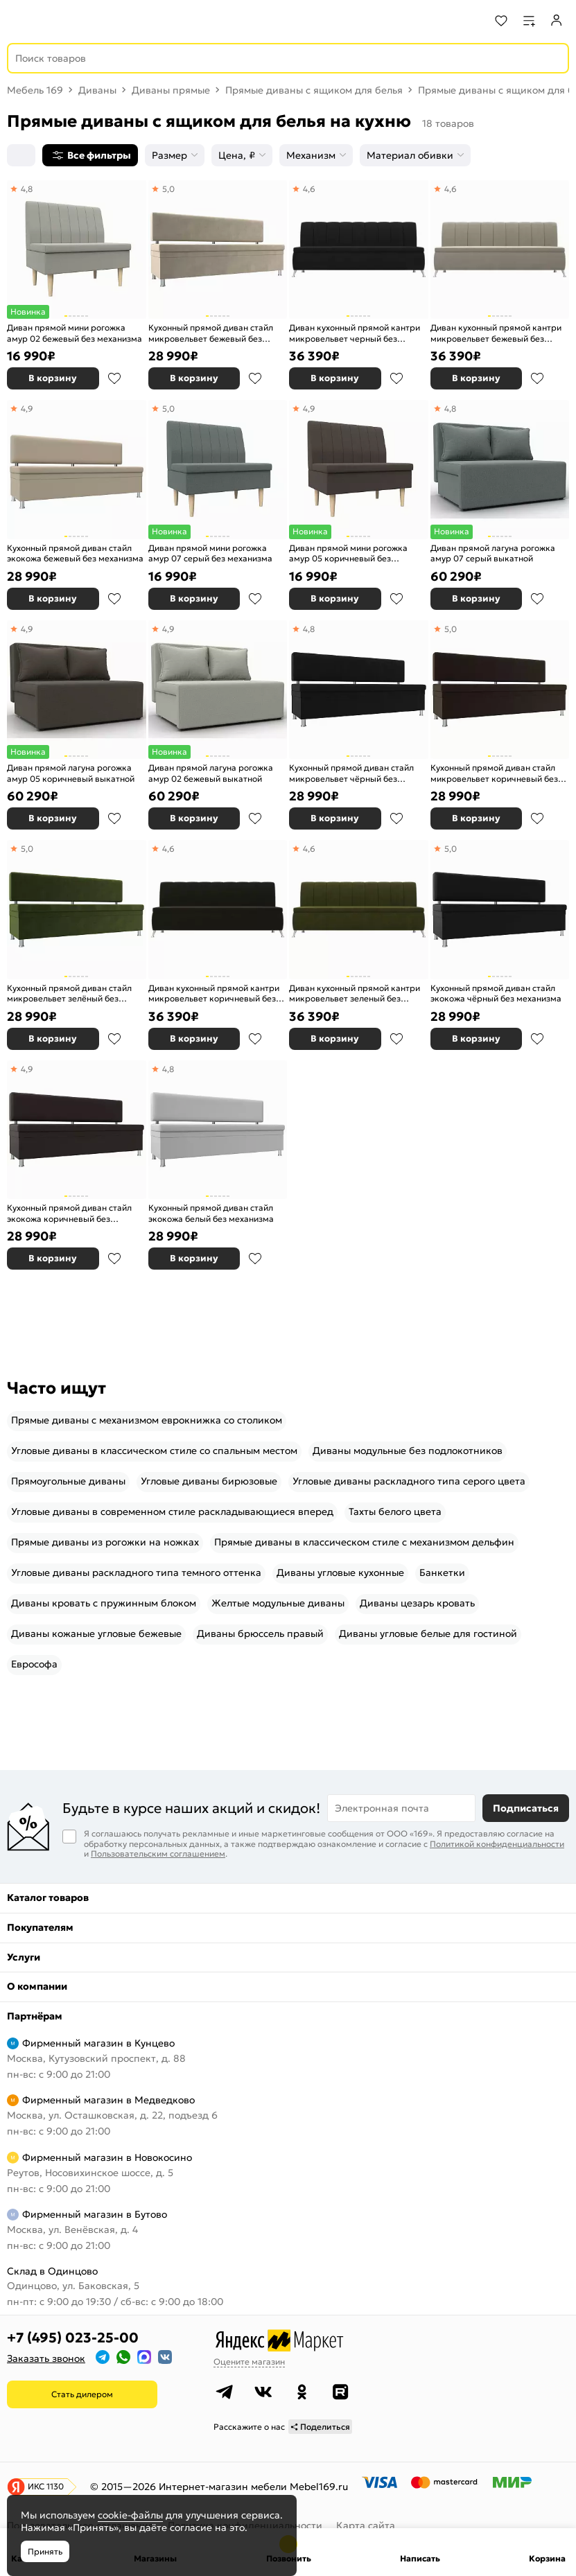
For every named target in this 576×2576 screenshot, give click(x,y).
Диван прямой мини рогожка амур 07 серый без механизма (210, 553)
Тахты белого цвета (395, 1511)
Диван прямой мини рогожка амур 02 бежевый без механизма (74, 333)
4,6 (309, 189)
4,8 (27, 189)
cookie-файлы (130, 2515)
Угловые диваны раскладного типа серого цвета (409, 1481)
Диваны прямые (171, 90)
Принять (45, 2551)
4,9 (27, 408)
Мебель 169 (35, 90)
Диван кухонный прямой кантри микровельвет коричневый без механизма (213, 993)
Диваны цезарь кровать (417, 1603)
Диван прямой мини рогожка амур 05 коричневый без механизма (348, 553)
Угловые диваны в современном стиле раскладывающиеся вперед (172, 1511)
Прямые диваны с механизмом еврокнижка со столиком (146, 1420)
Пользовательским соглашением (158, 1853)
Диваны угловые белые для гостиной (428, 1633)
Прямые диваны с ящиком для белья (314, 90)
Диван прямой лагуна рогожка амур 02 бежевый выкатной (210, 773)
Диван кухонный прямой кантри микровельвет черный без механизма (354, 333)
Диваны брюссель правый (260, 1633)
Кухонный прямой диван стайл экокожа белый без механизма (211, 1213)
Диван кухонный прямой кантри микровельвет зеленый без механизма (354, 993)
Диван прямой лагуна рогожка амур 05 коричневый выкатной (70, 773)
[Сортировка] (21, 155)
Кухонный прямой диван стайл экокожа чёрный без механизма (495, 993)
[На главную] (63, 20)
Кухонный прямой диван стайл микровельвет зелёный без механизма (69, 993)
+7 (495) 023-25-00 (73, 2338)
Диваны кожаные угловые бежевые (96, 1633)
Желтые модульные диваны (277, 1603)
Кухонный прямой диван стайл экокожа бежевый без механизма (75, 553)
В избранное (114, 378)
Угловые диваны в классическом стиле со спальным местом (154, 1450)
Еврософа (34, 1664)
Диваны (97, 90)
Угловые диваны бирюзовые (209, 1481)
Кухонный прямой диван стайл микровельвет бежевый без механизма (210, 333)
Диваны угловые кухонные (340, 1572)
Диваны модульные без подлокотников (408, 1450)
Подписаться (526, 1808)
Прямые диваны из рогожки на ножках (105, 1542)
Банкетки (442, 1572)
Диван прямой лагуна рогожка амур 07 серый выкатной (492, 553)
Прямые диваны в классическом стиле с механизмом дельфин (364, 1542)
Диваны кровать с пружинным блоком (103, 1603)
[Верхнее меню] (19, 20)
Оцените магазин (249, 2361)
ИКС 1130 (46, 2486)
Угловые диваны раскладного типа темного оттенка (136, 1572)
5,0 (168, 189)
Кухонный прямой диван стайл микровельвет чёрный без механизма (351, 773)
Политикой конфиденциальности (497, 1844)
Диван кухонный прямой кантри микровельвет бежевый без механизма (495, 333)
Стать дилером (82, 2394)
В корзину (52, 378)
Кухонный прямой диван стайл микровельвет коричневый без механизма (494, 773)
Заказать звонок (46, 2358)
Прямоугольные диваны (68, 1481)
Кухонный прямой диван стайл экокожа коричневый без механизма (69, 1213)
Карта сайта (365, 2525)
